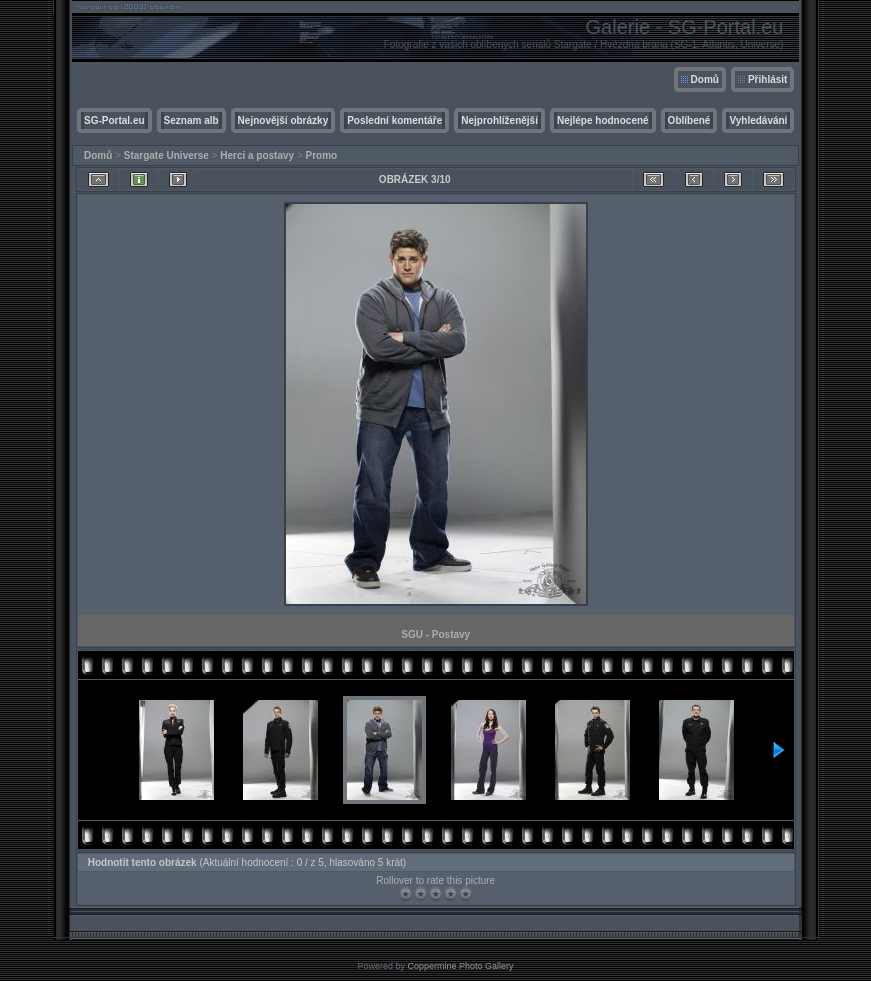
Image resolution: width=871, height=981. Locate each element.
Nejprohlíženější (499, 120)
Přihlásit (767, 79)
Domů (705, 79)
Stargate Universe (166, 155)
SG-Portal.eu (114, 120)
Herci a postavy (257, 155)
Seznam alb (191, 120)
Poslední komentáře (394, 120)
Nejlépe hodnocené (603, 120)
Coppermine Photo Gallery (460, 966)
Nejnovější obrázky (283, 120)
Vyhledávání (758, 120)
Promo (322, 155)
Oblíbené (689, 120)
